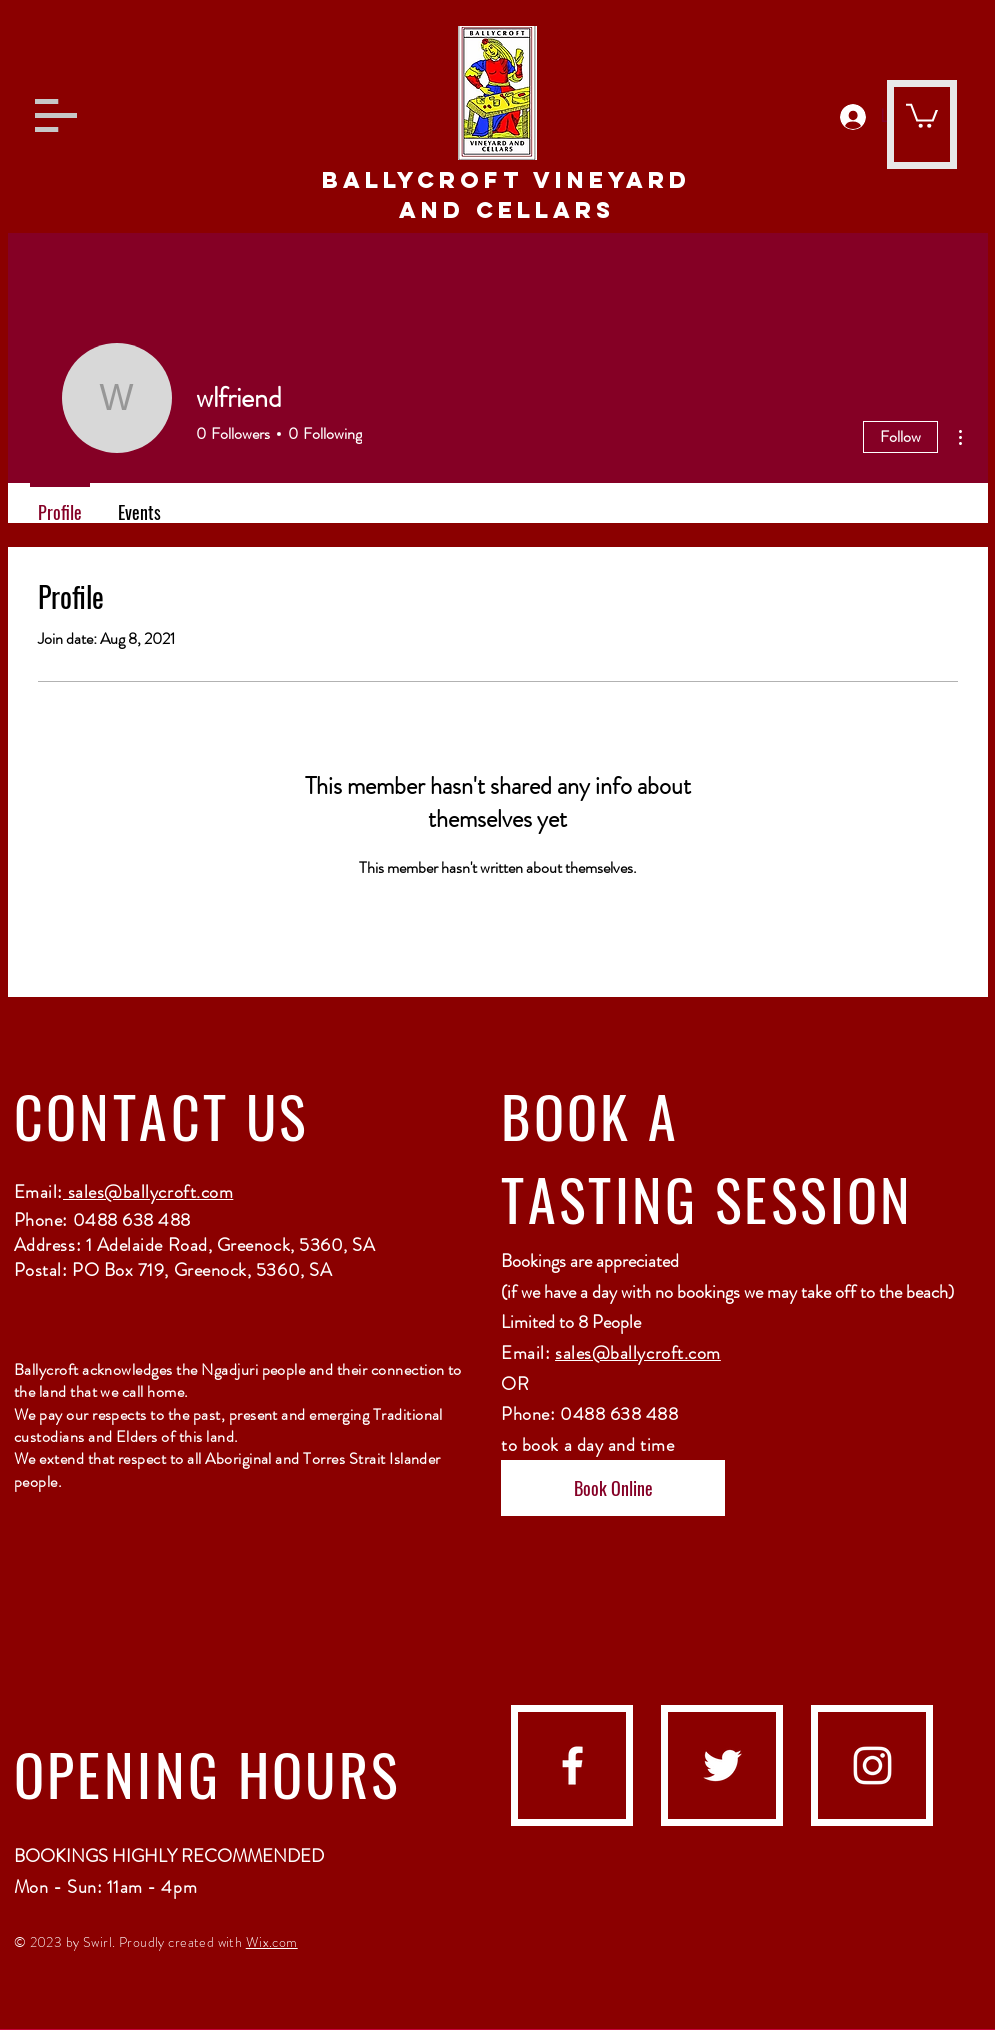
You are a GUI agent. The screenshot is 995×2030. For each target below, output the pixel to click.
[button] (56, 115)
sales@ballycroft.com (148, 1192)
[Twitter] (722, 1765)
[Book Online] (613, 1488)
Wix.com (272, 1942)
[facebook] (572, 1765)
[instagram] (872, 1765)
